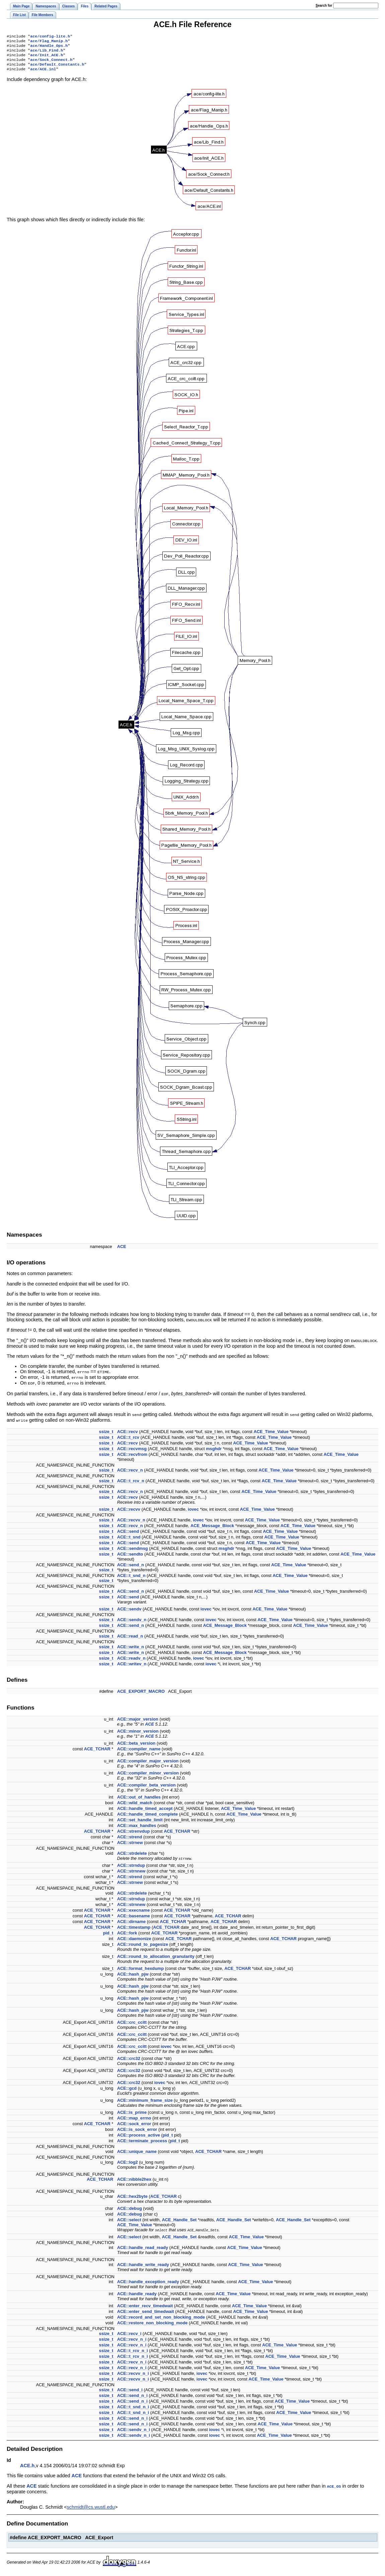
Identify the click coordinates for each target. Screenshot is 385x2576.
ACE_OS (334, 2488)
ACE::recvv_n (131, 1522)
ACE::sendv (129, 1611)
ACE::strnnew (131, 1873)
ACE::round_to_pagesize (142, 1946)
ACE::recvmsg (132, 1451)
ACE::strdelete (132, 1855)
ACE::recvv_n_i (133, 2376)
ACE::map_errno (134, 2120)
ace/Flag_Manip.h (49, 42)
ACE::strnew (130, 1845)
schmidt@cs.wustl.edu (91, 2509)
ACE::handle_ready (137, 2296)
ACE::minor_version (138, 1733)
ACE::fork (127, 1935)
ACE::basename (133, 1918)
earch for (324, 5)
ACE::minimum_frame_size (145, 2102)
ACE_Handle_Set (179, 2222)
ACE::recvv (128, 1511)
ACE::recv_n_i (131, 2341)
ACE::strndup (131, 1868)
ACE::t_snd (129, 1539)
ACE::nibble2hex (134, 2181)
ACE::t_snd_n (131, 1578)
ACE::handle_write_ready (143, 2267)
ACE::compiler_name (138, 1751)
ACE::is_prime (132, 2114)
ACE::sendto (130, 1556)
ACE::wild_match (134, 1805)
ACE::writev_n (131, 1666)
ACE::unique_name (137, 2154)
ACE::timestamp (134, 1929)
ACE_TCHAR (97, 1751)
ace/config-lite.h (50, 36)
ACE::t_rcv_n (130, 1483)
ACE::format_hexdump (140, 1971)
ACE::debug (129, 2211)
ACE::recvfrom (132, 1457)
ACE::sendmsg (132, 1551)
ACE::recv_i (129, 2336)
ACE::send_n (130, 1567)
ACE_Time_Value (270, 1434)
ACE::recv (127, 1434)
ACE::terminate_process (142, 2143)
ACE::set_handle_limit (140, 1822)
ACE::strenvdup (133, 1833)
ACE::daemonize (134, 1941)
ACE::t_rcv (128, 1439)
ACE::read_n (130, 1638)
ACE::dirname (131, 1924)
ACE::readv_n (131, 1660)
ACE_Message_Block (212, 1528)
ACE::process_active (138, 2137)
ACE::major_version (137, 1721)
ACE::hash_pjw (133, 1976)
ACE (121, 1251)
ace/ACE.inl (43, 74)
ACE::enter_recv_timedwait (145, 2308)
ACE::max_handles (136, 1828)
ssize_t (106, 1434)
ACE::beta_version (136, 1745)
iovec (193, 1511)
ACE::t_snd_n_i (133, 2409)
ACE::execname (133, 1912)
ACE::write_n (130, 1649)
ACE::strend (129, 1839)
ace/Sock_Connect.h (51, 63)
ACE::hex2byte (132, 2198)
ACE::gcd (127, 2090)
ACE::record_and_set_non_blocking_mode (161, 2319)
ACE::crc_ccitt (132, 2024)
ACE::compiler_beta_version (146, 1787)
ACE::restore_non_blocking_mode (152, 2325)
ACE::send (128, 1533)
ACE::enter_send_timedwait (145, 2314)
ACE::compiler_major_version (147, 1763)
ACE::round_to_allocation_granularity (156, 1959)
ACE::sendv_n (131, 1622)
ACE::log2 (127, 2164)
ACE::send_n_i (132, 2398)
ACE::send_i (130, 2392)
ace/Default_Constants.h (57, 69)
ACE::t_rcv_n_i (132, 2353)
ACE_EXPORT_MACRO (141, 1693)
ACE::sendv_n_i (133, 2432)
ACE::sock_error (134, 2126)
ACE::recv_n (130, 1472)
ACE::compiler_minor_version (148, 1775)
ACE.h (27, 2468)
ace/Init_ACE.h (46, 58)
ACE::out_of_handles (139, 1799)
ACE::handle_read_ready (142, 2250)
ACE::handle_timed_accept (145, 1811)
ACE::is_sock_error (137, 2132)
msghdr (214, 1451)
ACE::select (129, 2222)
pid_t (108, 1935)
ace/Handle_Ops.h (49, 47)
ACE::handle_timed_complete (147, 1816)
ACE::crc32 (128, 2061)
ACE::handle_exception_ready (148, 2284)
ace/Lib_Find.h (46, 53)
